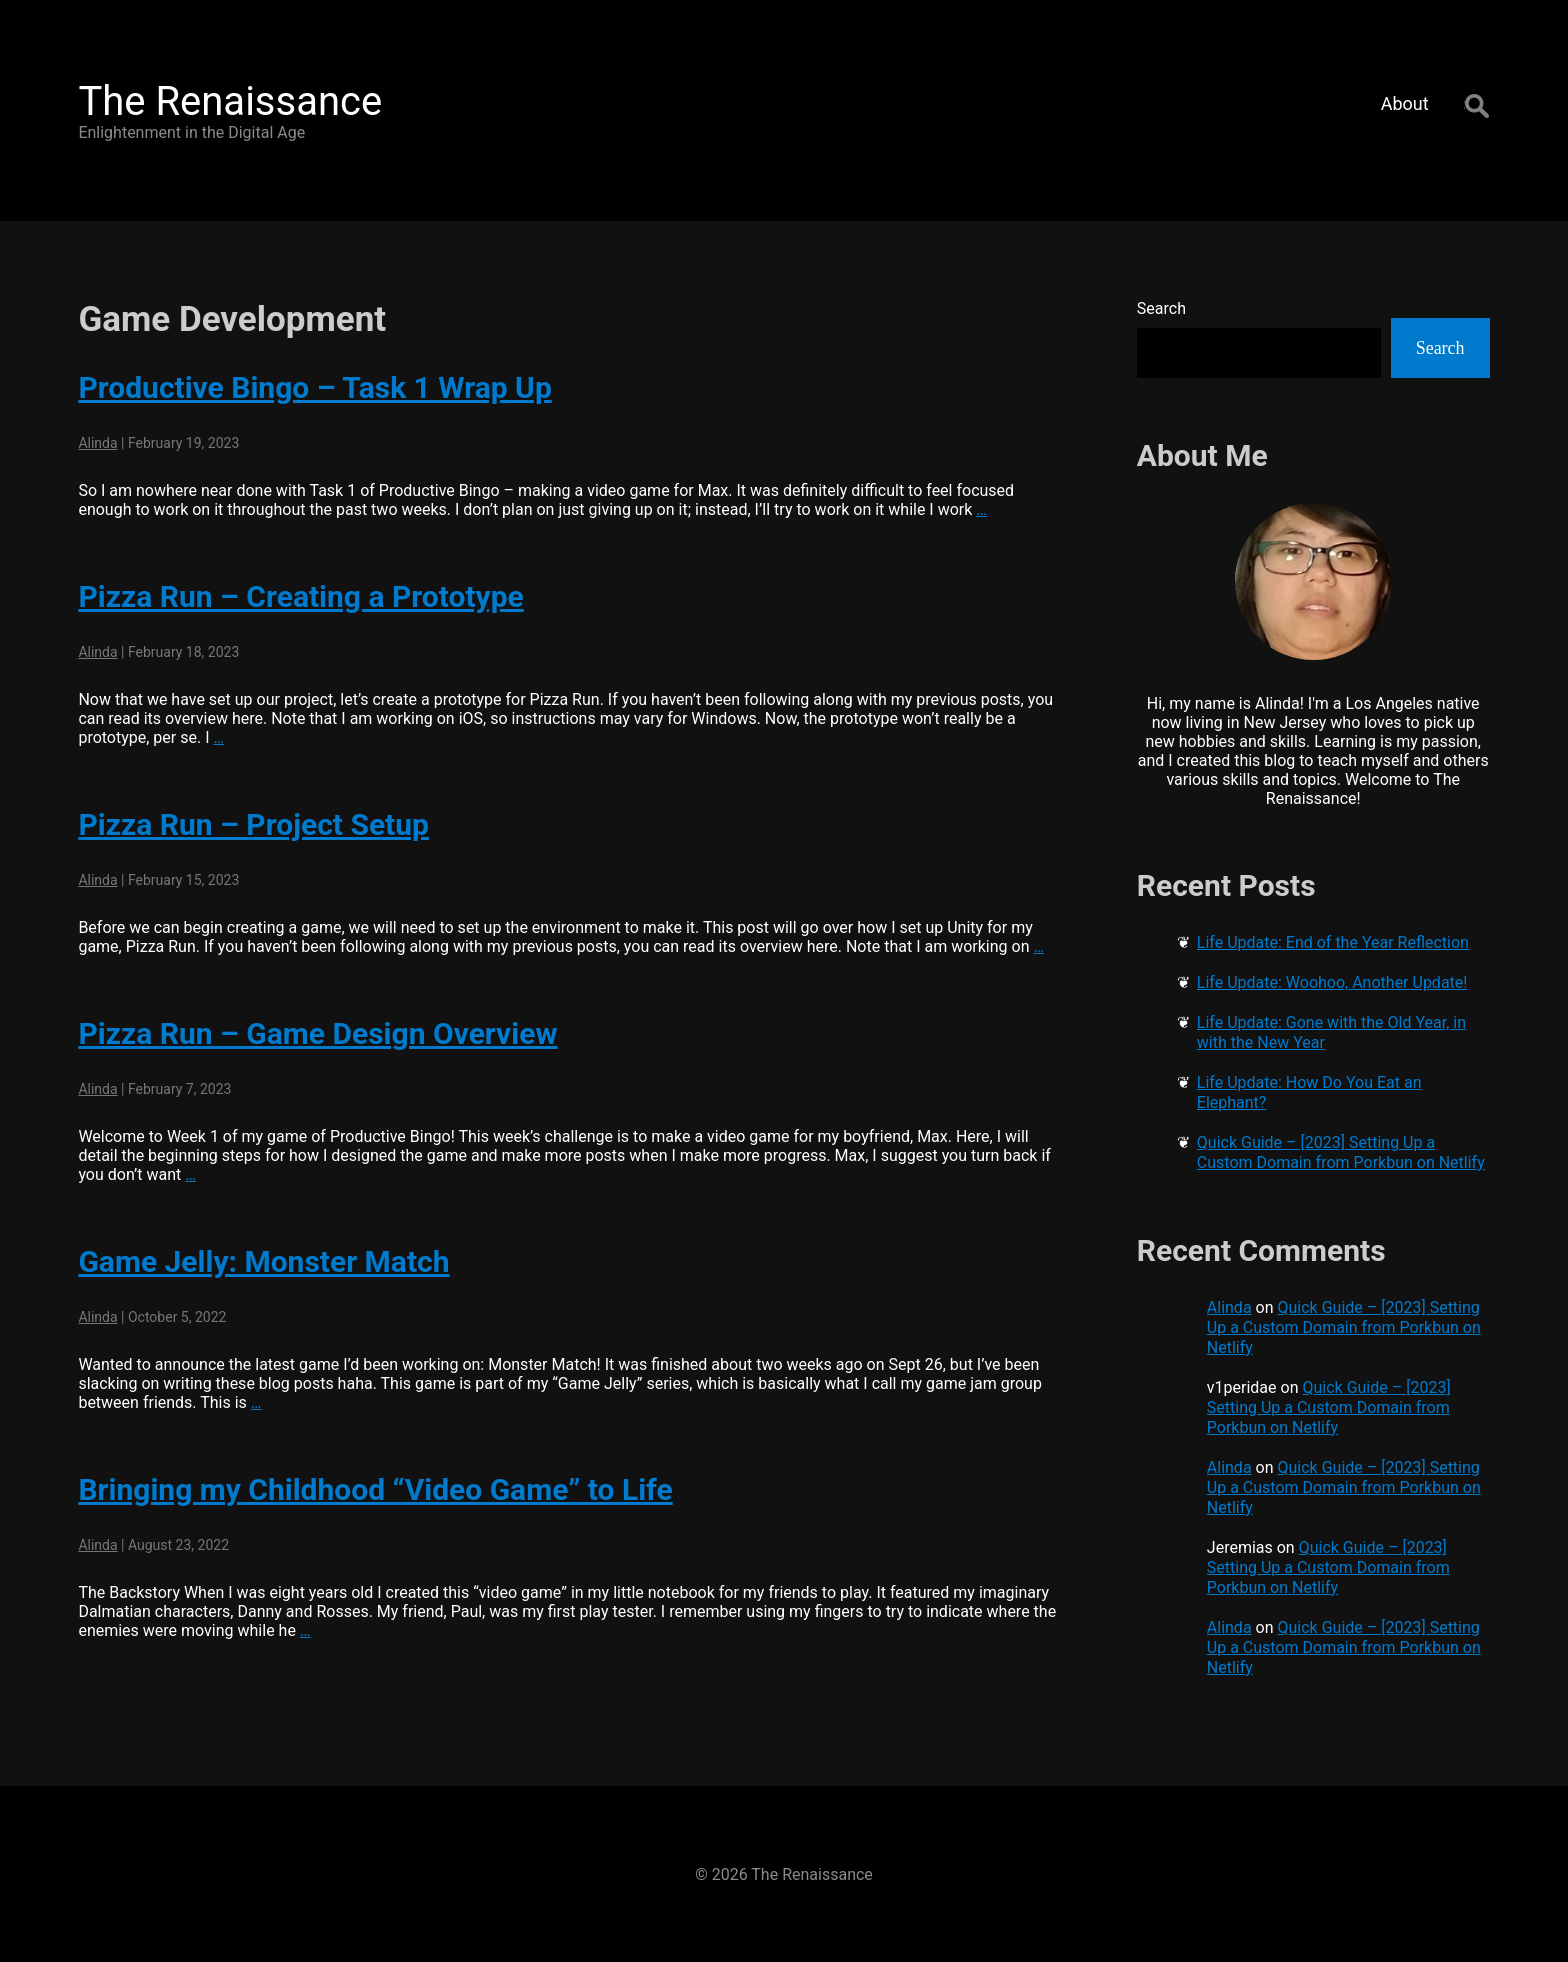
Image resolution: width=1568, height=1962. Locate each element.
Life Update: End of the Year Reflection (1333, 942)
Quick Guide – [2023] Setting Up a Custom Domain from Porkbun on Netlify (1341, 1152)
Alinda (97, 443)
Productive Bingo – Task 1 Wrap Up (314, 387)
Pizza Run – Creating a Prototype (300, 596)
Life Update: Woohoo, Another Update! (1332, 982)
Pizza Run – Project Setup (253, 824)
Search (1161, 308)
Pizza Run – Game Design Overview (317, 1033)
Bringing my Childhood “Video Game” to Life (375, 1489)
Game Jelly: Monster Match (263, 1261)
